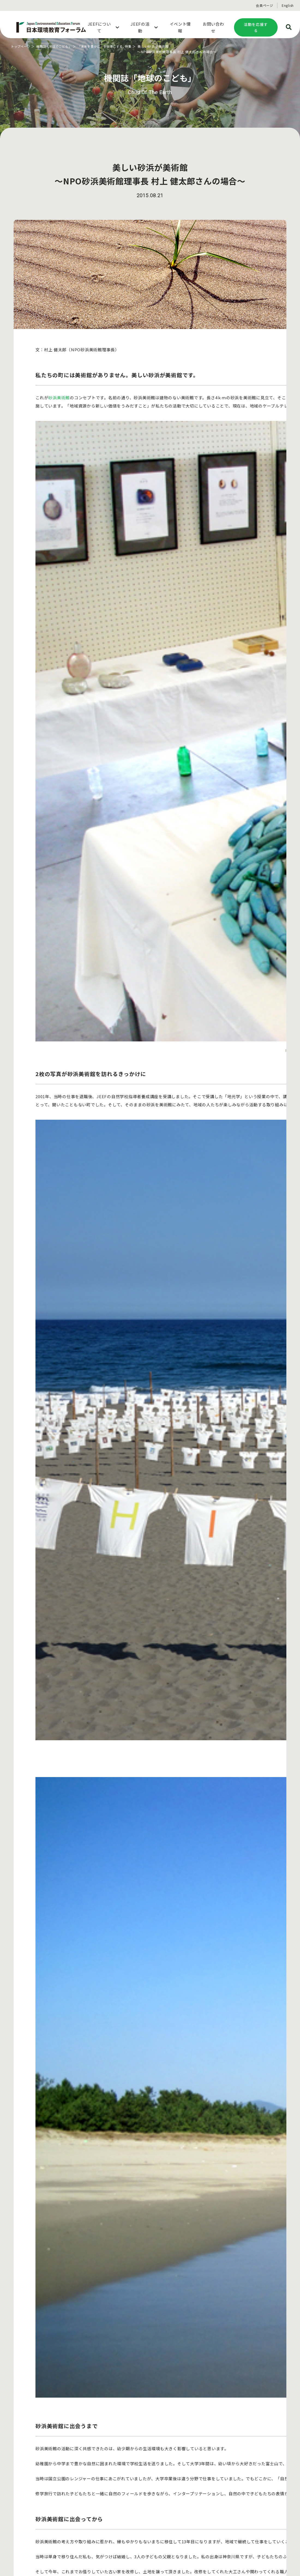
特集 (136, 46)
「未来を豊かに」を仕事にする (106, 46)
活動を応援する (256, 27)
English (288, 5)
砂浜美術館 (59, 397)
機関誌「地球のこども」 (57, 46)
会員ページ (264, 5)
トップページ (21, 46)
